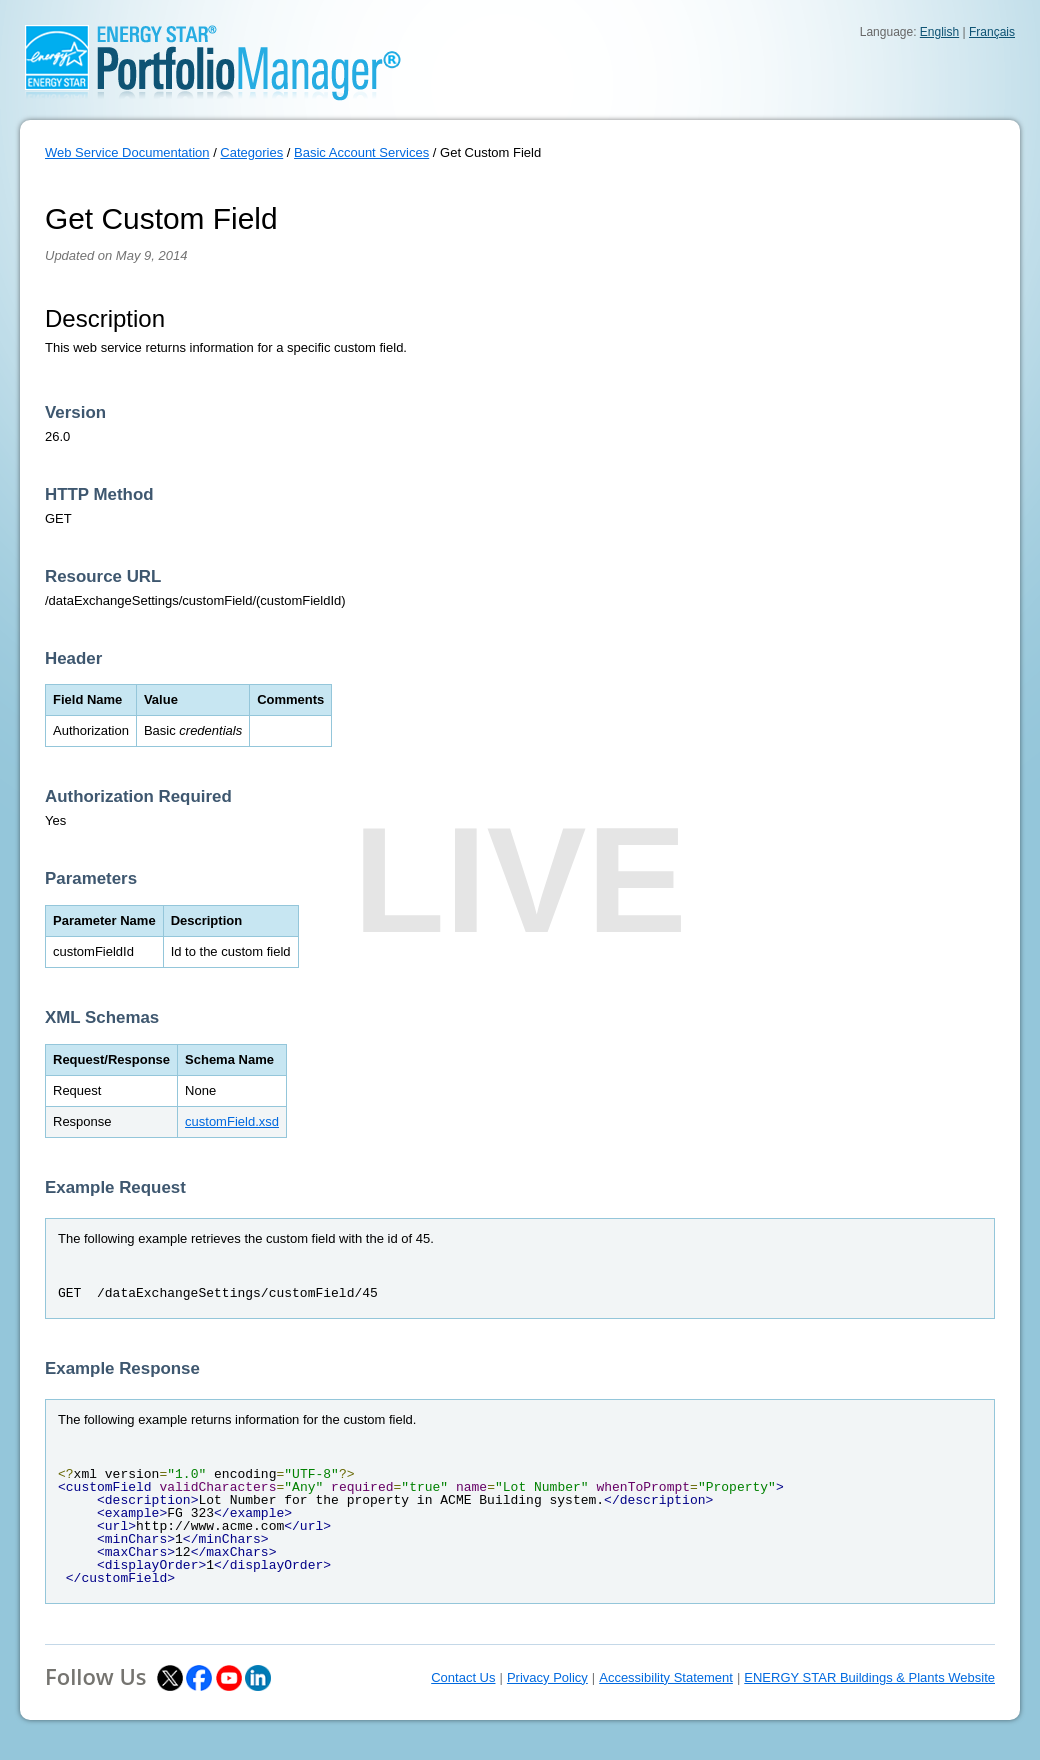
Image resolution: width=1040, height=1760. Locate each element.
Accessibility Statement (666, 1677)
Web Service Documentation (127, 152)
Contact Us (463, 1677)
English (939, 32)
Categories (251, 152)
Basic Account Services (361, 152)
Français (992, 32)
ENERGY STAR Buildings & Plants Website (869, 1677)
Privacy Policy (547, 1677)
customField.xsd (232, 1121)
